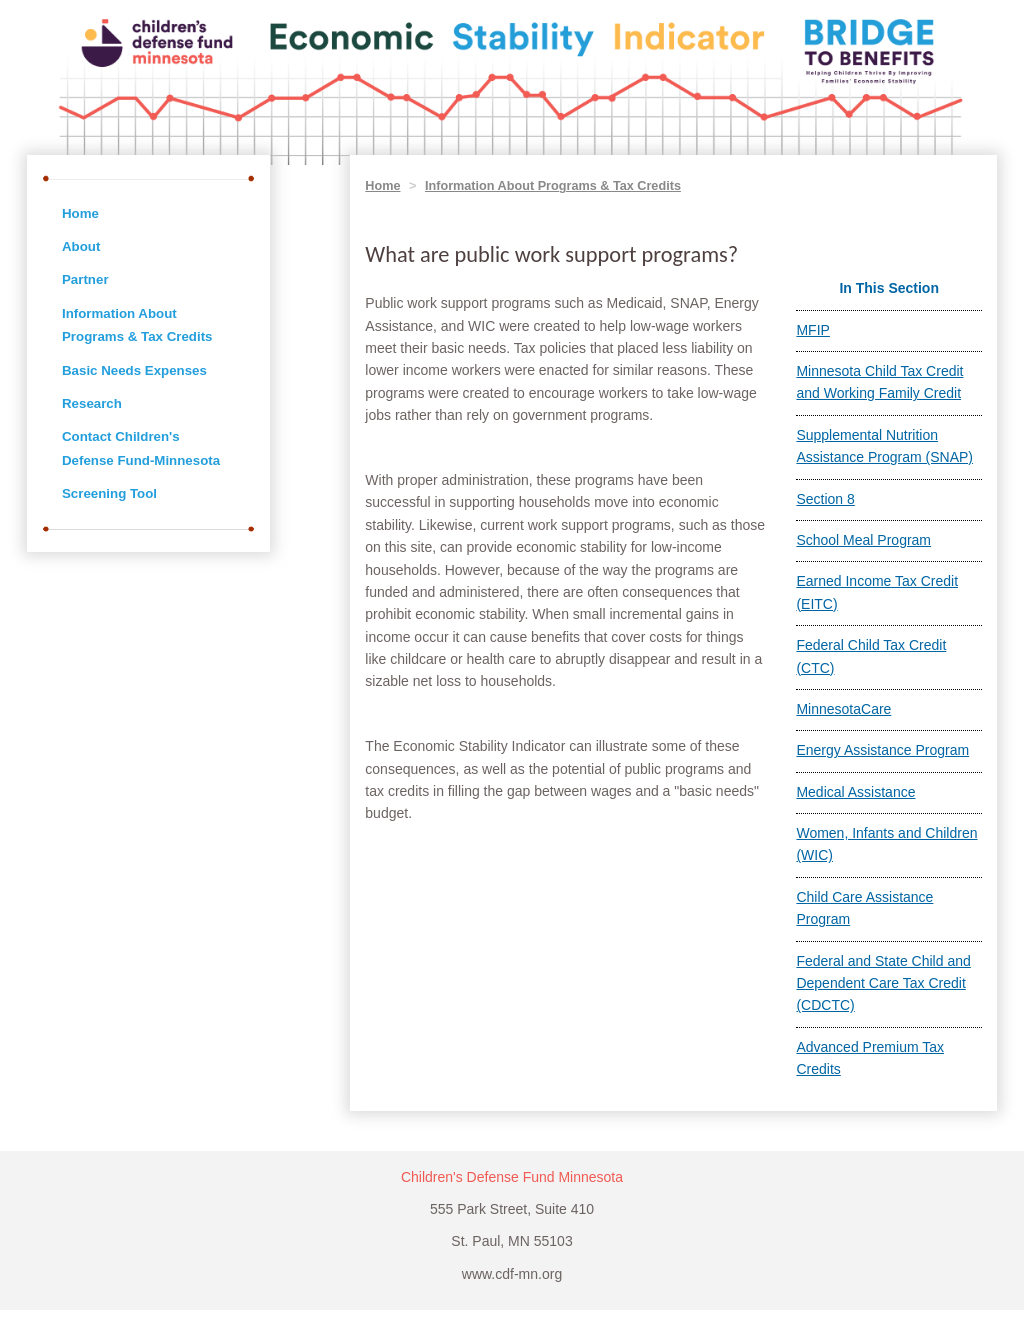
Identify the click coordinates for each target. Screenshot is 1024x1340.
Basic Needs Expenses (134, 370)
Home (80, 213)
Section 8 (825, 499)
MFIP (812, 330)
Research (92, 403)
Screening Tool (109, 493)
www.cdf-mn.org (512, 1274)
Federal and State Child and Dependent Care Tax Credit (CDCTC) (883, 983)
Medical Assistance (855, 792)
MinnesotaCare (843, 709)
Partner (85, 279)
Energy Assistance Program (882, 750)
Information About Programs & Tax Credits (553, 186)
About (81, 246)
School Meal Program (863, 540)
